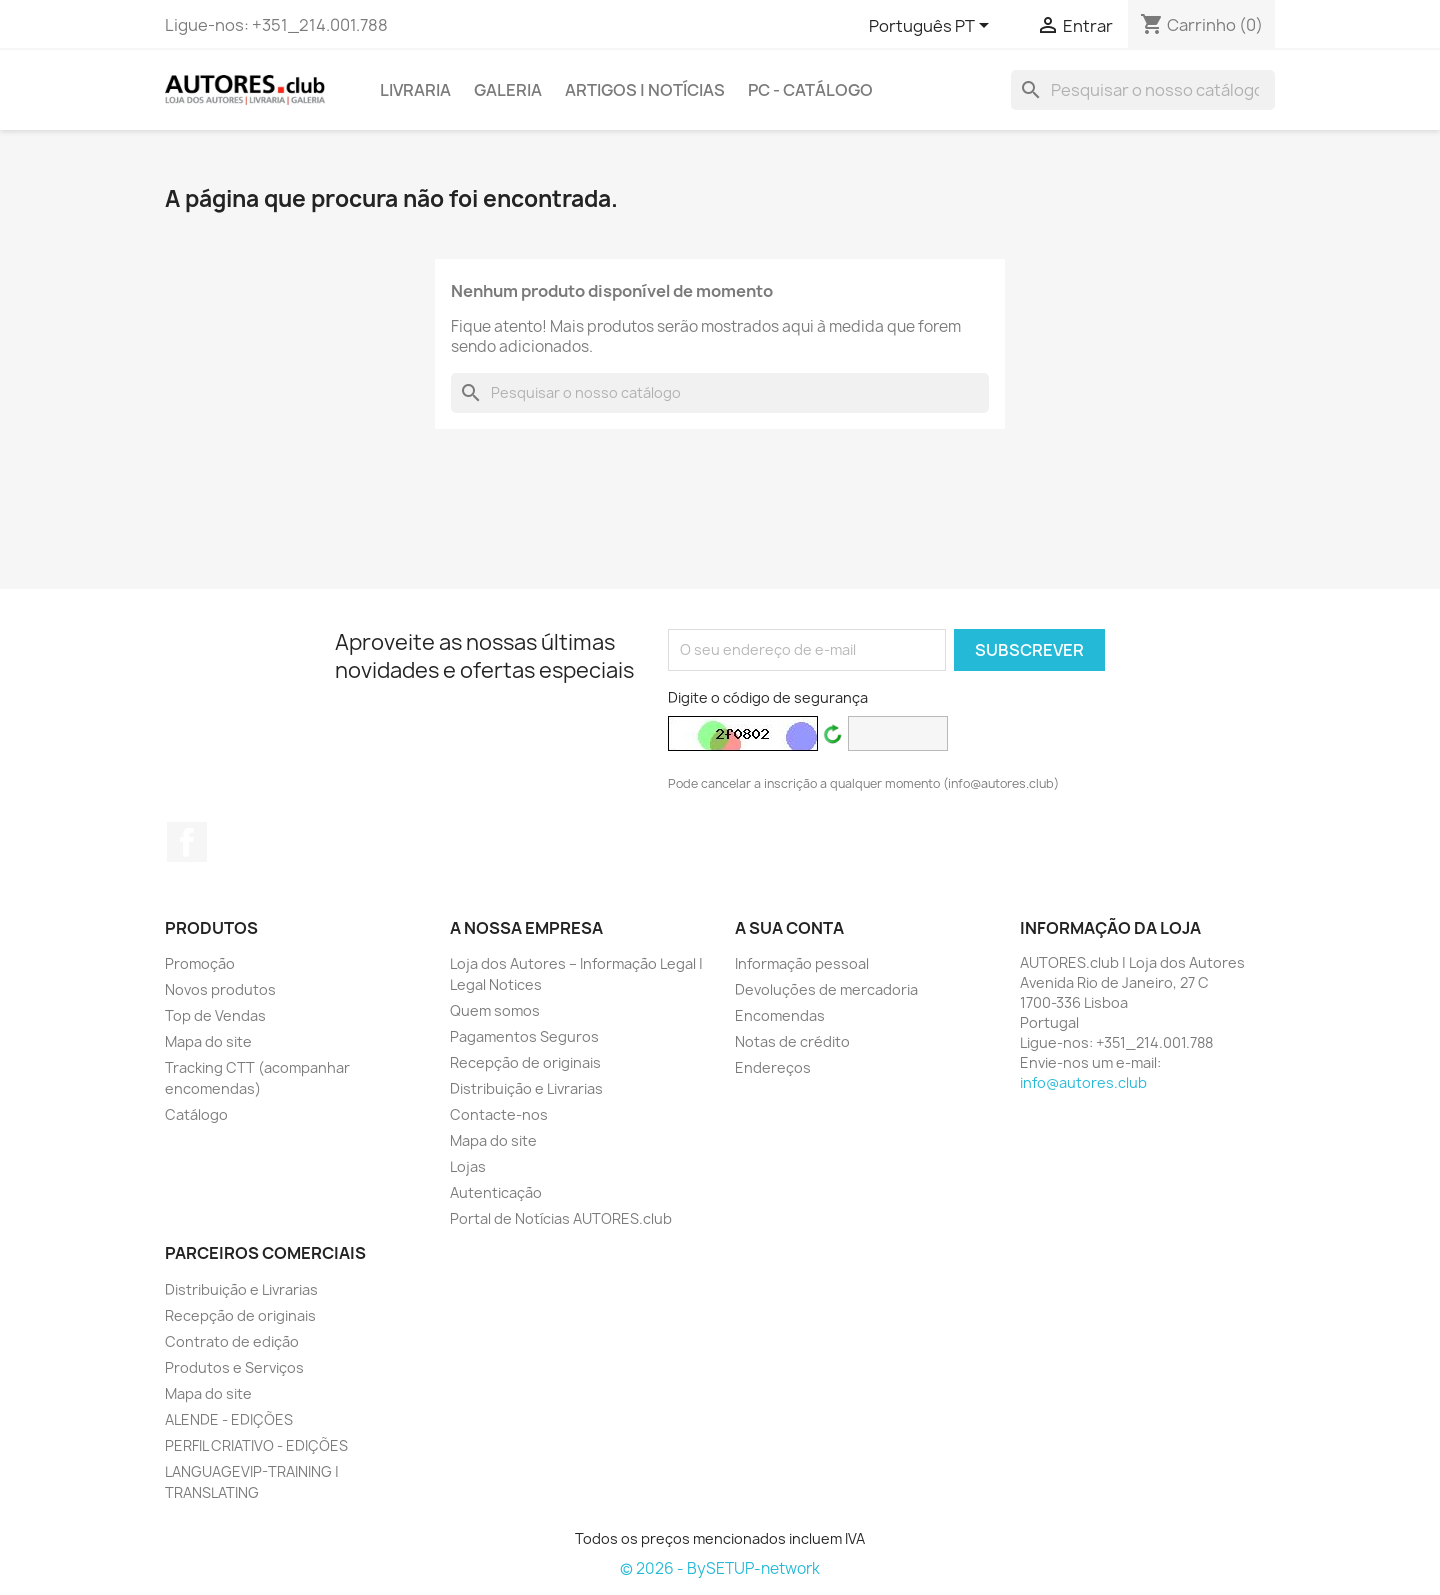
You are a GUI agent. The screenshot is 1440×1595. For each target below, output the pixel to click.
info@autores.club (1083, 1082)
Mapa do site (208, 1041)
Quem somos (495, 1010)
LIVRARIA (415, 90)
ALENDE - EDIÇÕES (229, 1419)
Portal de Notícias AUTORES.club (561, 1218)
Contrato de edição (232, 1341)
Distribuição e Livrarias (526, 1088)
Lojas (468, 1166)
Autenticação (496, 1192)
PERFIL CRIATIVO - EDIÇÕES (256, 1445)
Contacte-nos (499, 1114)
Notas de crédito (792, 1041)
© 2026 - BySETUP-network (720, 1568)
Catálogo (196, 1114)
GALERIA (508, 90)
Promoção (200, 963)
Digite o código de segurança (768, 697)
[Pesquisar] (1143, 90)
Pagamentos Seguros (524, 1036)
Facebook (187, 842)
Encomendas (780, 1015)
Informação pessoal (802, 963)
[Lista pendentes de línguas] (932, 27)
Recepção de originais (525, 1062)
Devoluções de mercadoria (826, 989)
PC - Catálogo (810, 90)
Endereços (773, 1067)
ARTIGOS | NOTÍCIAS (645, 90)
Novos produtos (220, 989)
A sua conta (789, 928)
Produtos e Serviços (234, 1367)
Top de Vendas (215, 1015)
